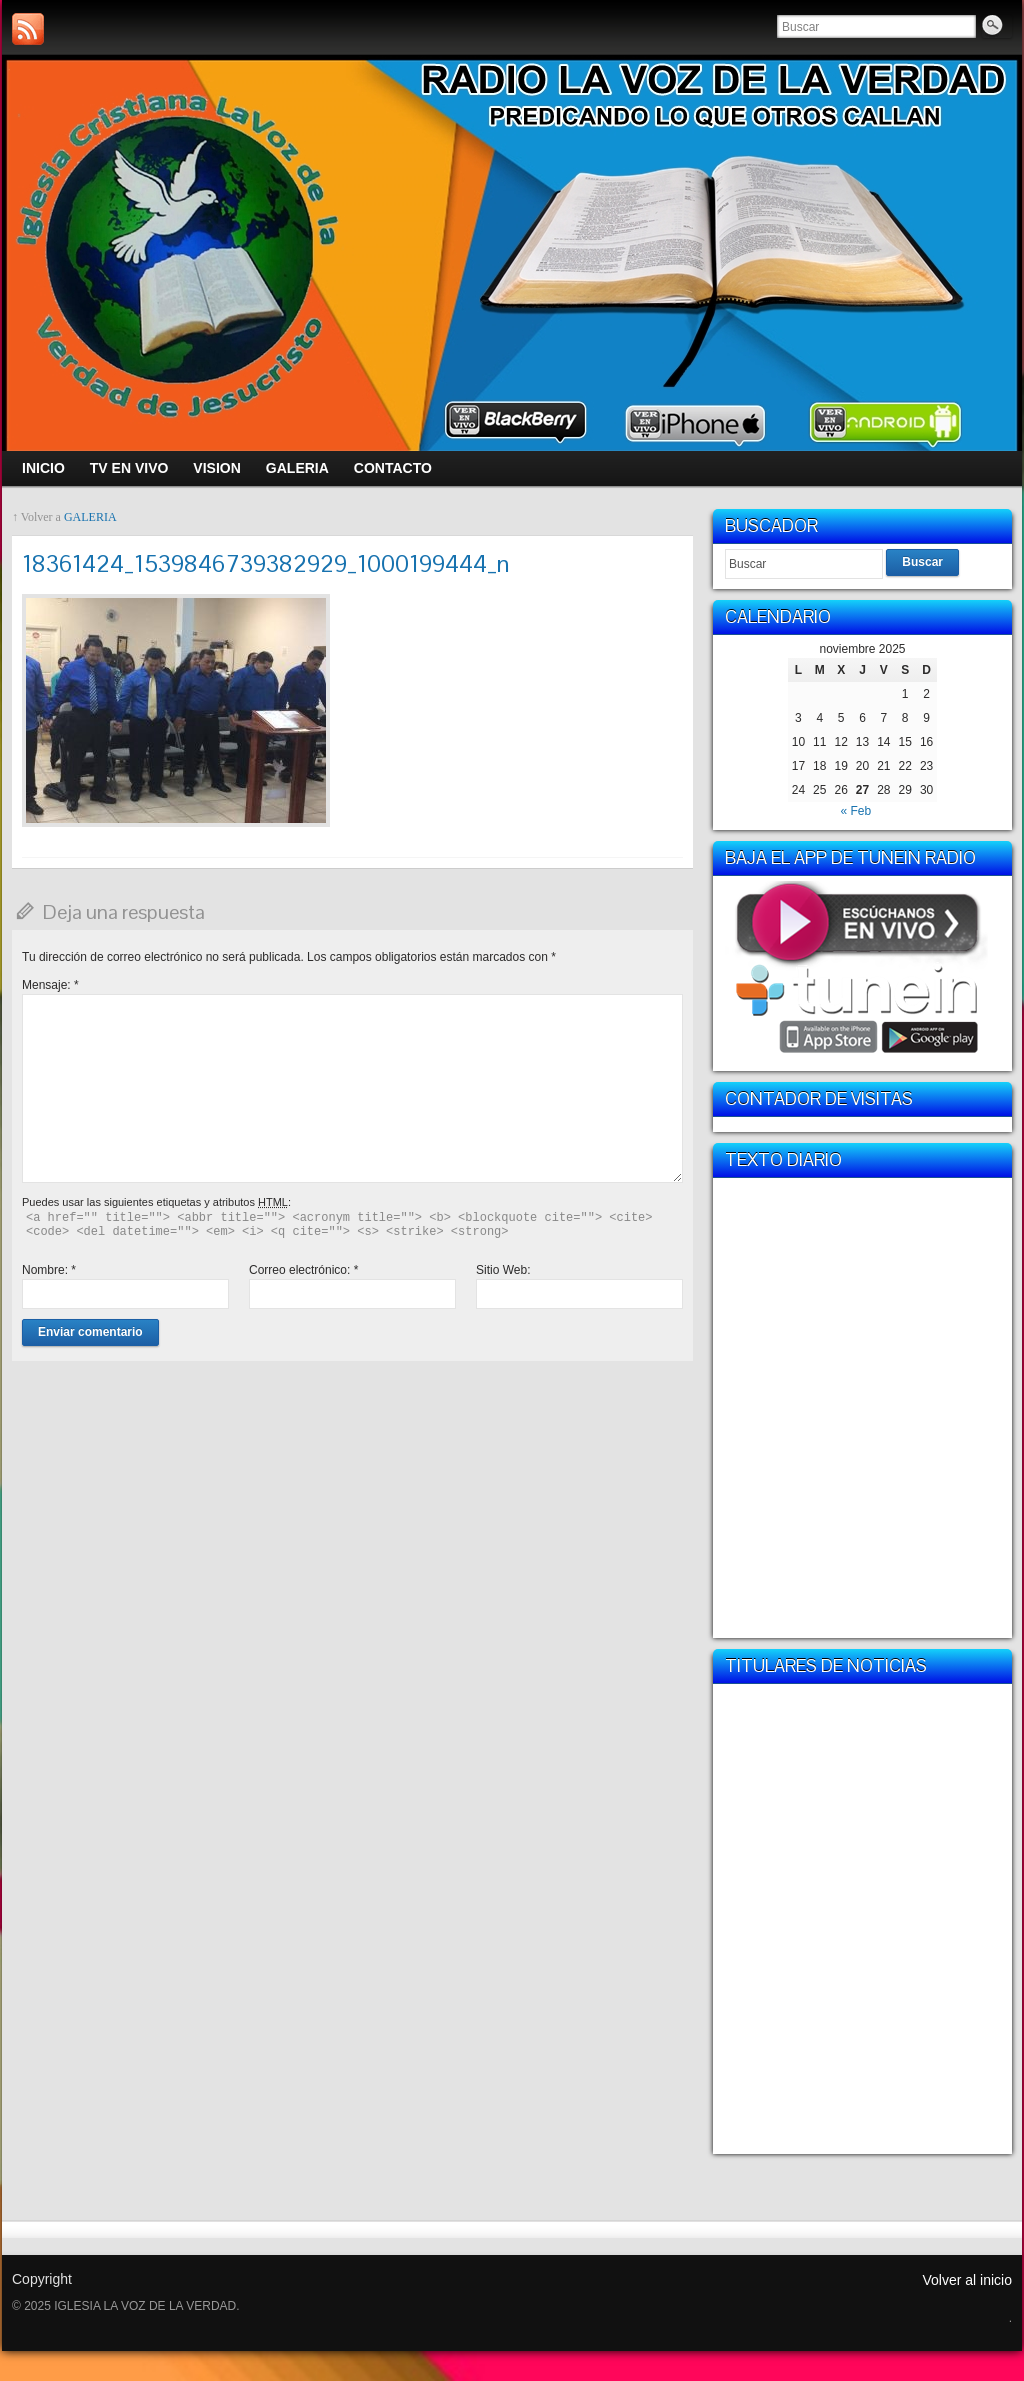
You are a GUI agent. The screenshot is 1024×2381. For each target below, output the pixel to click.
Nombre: (49, 1270)
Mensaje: (50, 985)
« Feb (855, 811)
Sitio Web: (503, 1270)
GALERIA (90, 517)
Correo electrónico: (303, 1270)
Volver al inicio (968, 2280)
